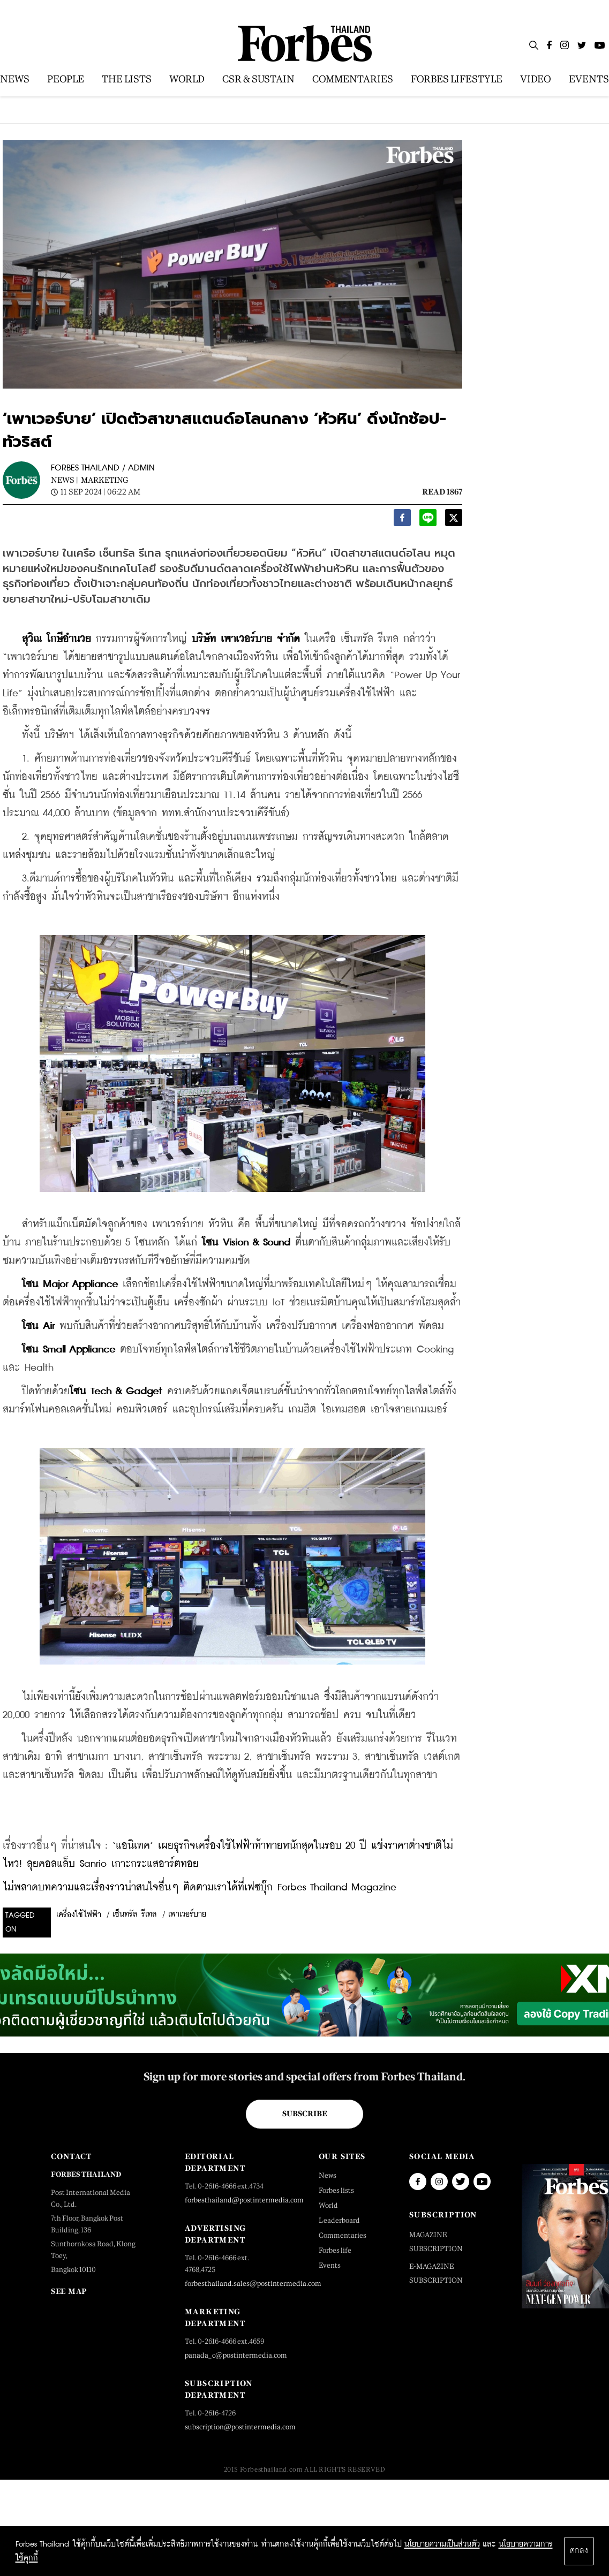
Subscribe (304, 2113)
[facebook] (402, 520)
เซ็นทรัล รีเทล (134, 1914)
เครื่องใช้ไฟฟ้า (78, 1915)
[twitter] (453, 520)
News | (64, 479)
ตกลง (579, 2551)
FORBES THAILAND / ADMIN (103, 468)
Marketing (104, 479)
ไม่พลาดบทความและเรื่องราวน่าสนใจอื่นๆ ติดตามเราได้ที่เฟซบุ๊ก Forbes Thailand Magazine (199, 1887)
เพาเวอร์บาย (187, 1914)
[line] (428, 520)
